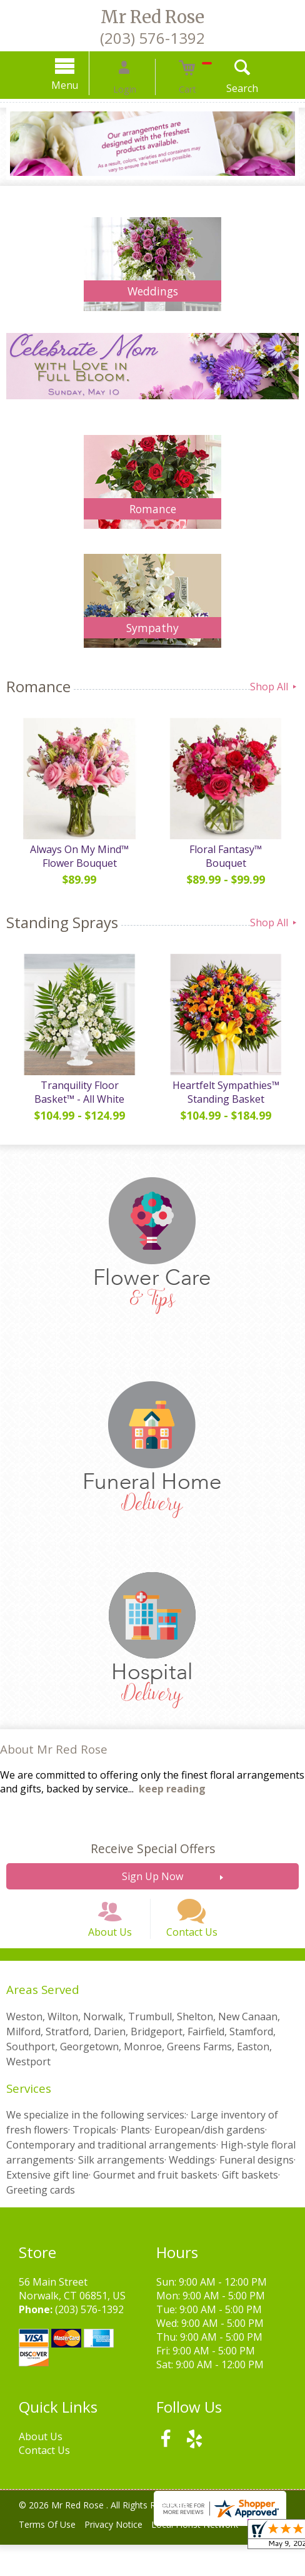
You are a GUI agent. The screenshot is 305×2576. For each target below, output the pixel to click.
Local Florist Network (210, 2556)
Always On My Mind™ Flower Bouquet (76, 862)
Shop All (274, 686)
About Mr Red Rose (54, 1761)
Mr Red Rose (152, 17)
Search (223, 88)
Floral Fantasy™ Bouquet (229, 855)
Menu (84, 85)
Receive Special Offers (153, 1861)
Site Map (46, 2569)
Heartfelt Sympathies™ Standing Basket (229, 1104)
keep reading (172, 1801)
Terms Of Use (50, 2556)
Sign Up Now (152, 1889)
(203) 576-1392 (152, 38)
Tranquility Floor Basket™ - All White (76, 1104)
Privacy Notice (123, 2556)
